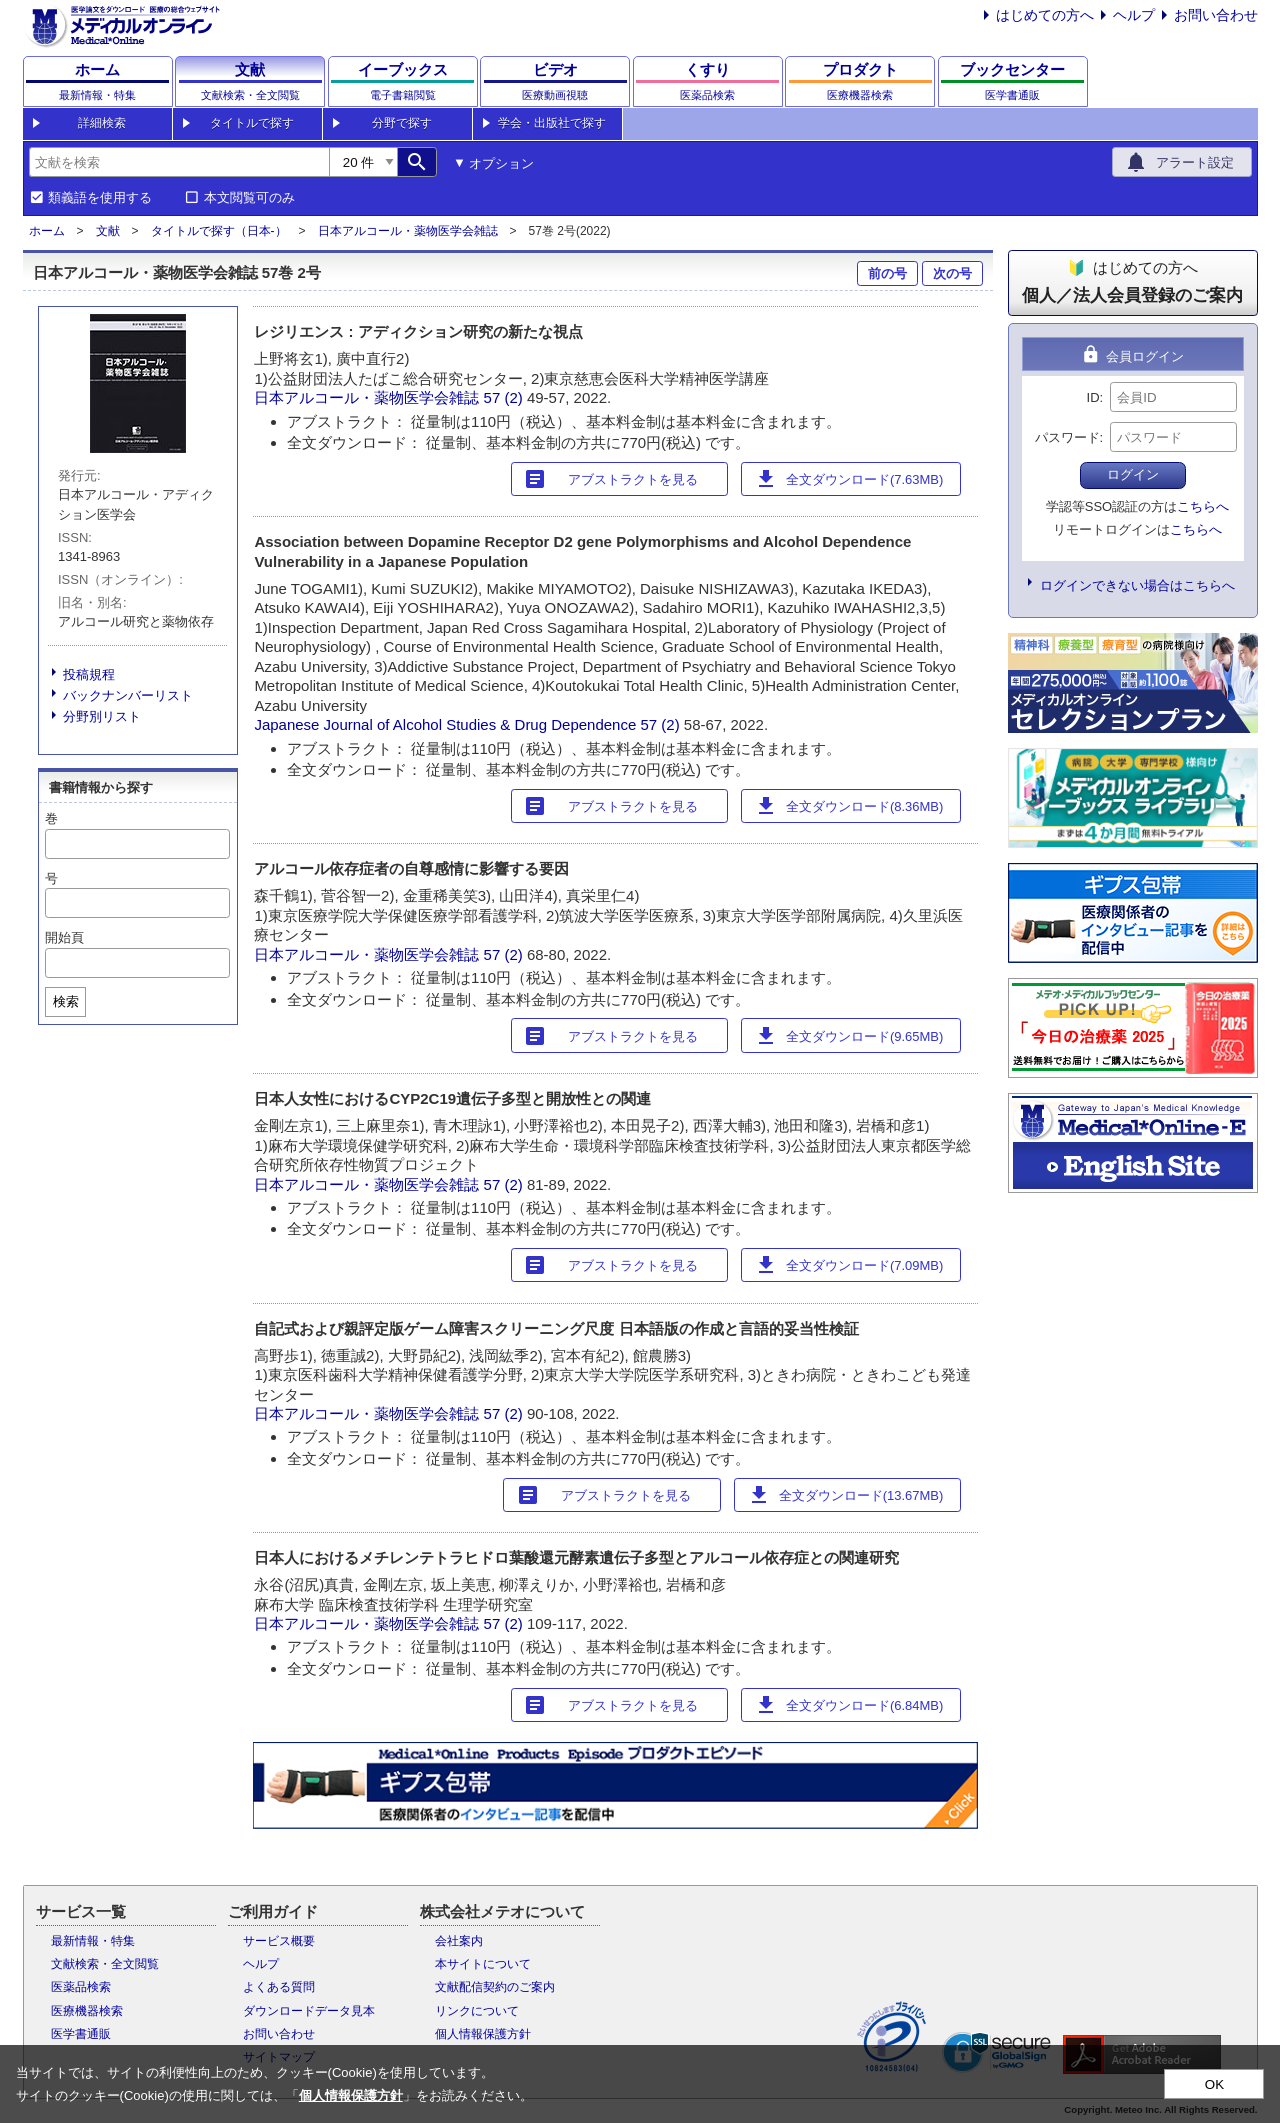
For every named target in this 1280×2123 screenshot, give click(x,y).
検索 (66, 1001)
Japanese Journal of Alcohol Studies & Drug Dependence (445, 724)
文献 (108, 231)
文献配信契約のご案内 (495, 1987)
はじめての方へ (1045, 15)
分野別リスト (102, 716)
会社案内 (459, 1941)
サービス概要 (279, 1941)
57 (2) (505, 397)
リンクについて (477, 2011)
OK (1214, 2084)
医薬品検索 (81, 1987)
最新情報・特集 (93, 1941)
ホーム (47, 231)
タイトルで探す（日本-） (219, 231)
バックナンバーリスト (128, 695)
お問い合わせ (1216, 15)
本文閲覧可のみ (249, 198)
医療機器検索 (87, 2011)
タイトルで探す (252, 123)
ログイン (1133, 474)
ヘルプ (1134, 15)
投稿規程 (89, 674)
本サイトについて (483, 1964)
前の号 (887, 273)
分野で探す (402, 123)
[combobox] (179, 162)
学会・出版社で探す (552, 123)
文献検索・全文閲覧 (105, 1964)
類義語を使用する (100, 198)
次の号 (952, 273)
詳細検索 (102, 123)
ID (1093, 397)
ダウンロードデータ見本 (309, 2011)
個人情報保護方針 (483, 2034)
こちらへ (1203, 506)
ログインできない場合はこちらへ (1137, 585)
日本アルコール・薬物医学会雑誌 (408, 231)
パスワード (1067, 437)
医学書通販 (81, 2034)
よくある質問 (279, 1987)
